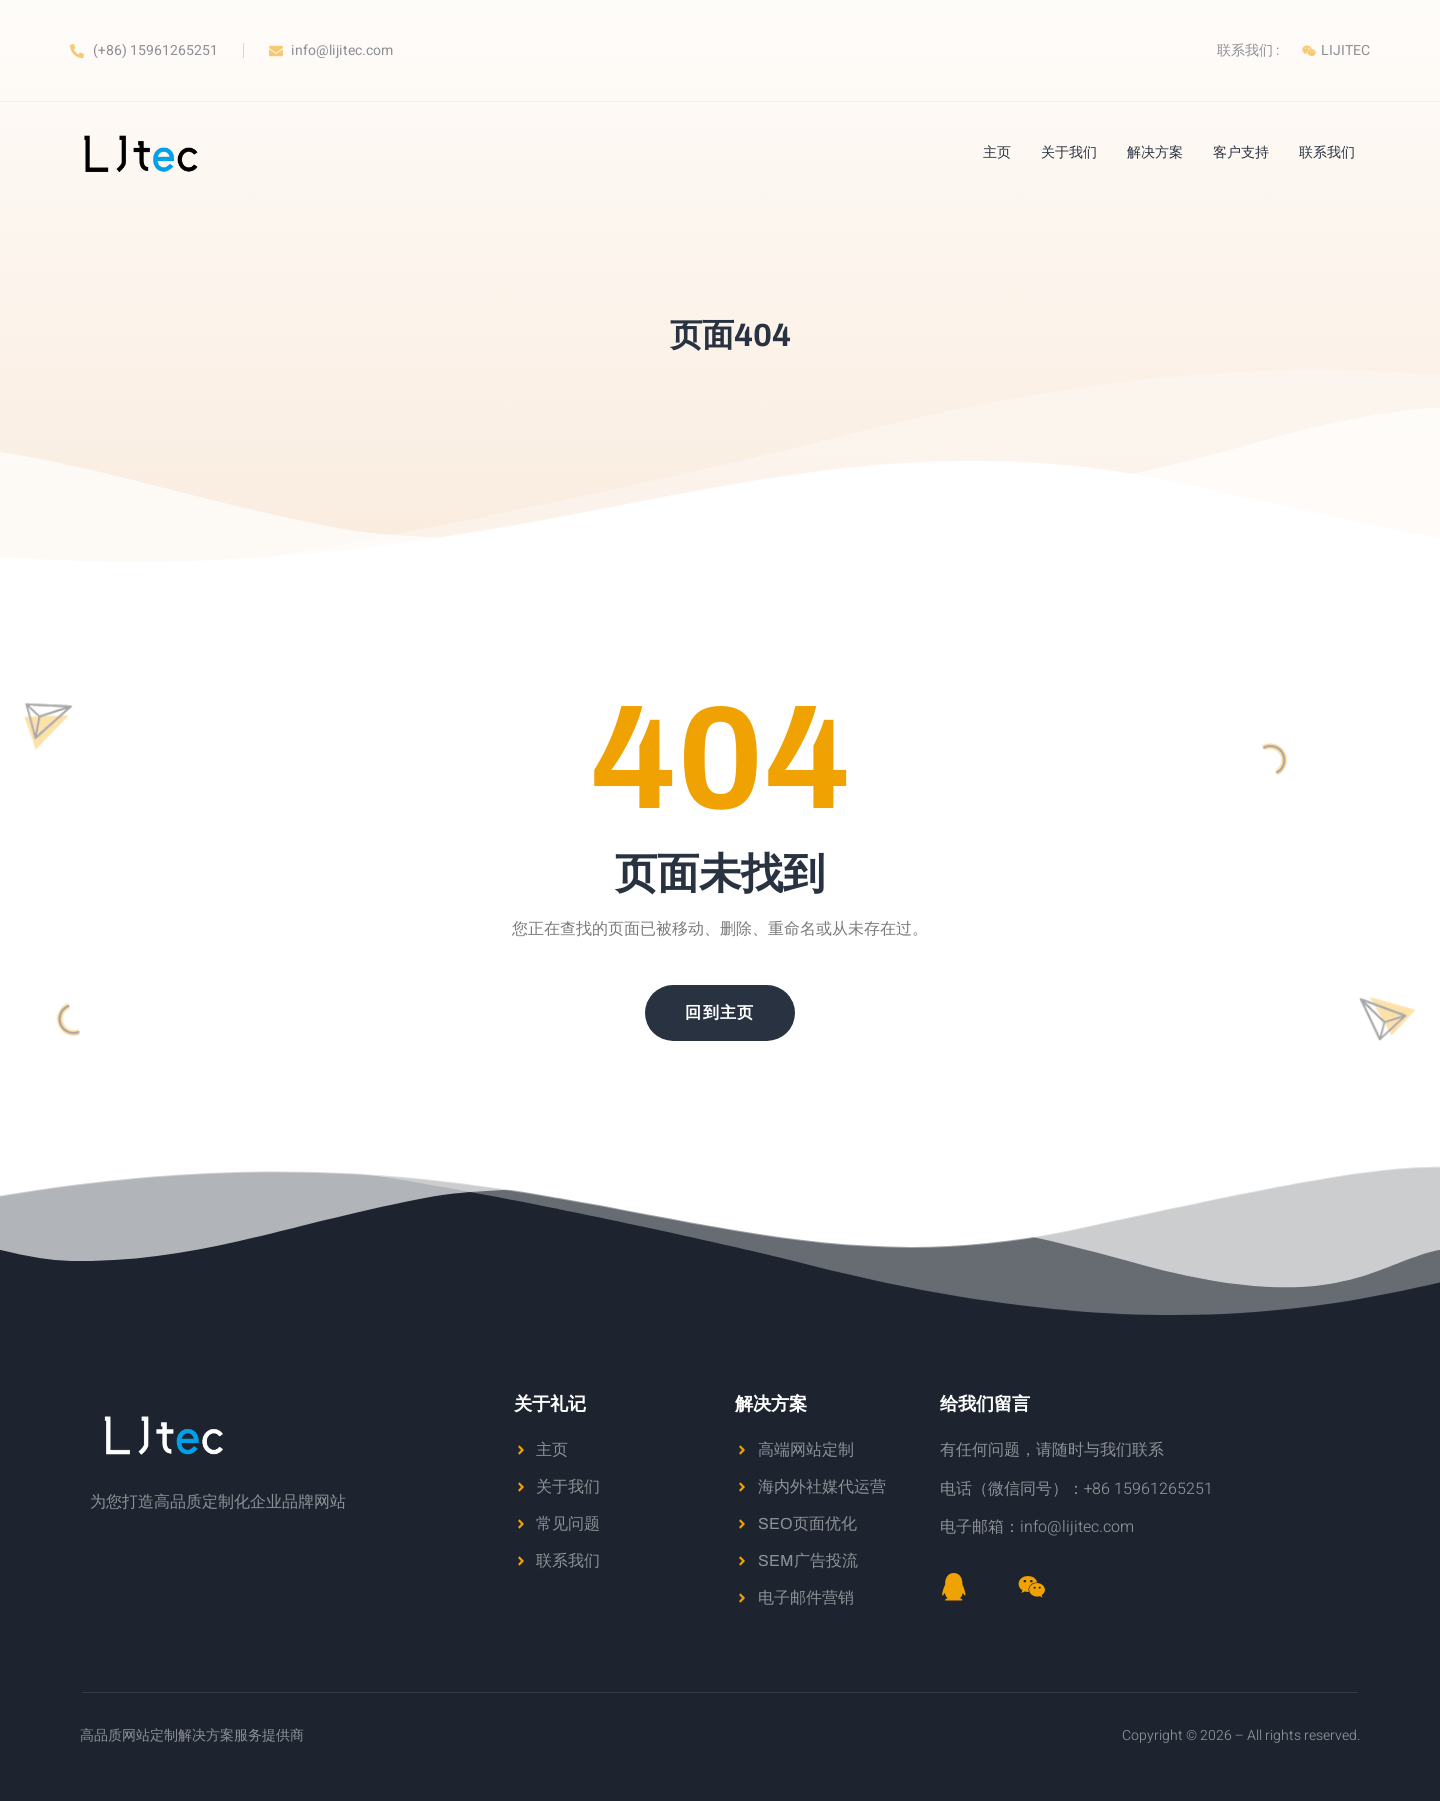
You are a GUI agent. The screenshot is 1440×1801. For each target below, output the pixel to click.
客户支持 (1241, 152)
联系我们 (1327, 152)
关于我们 (1069, 152)
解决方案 (1155, 152)
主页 (997, 152)
